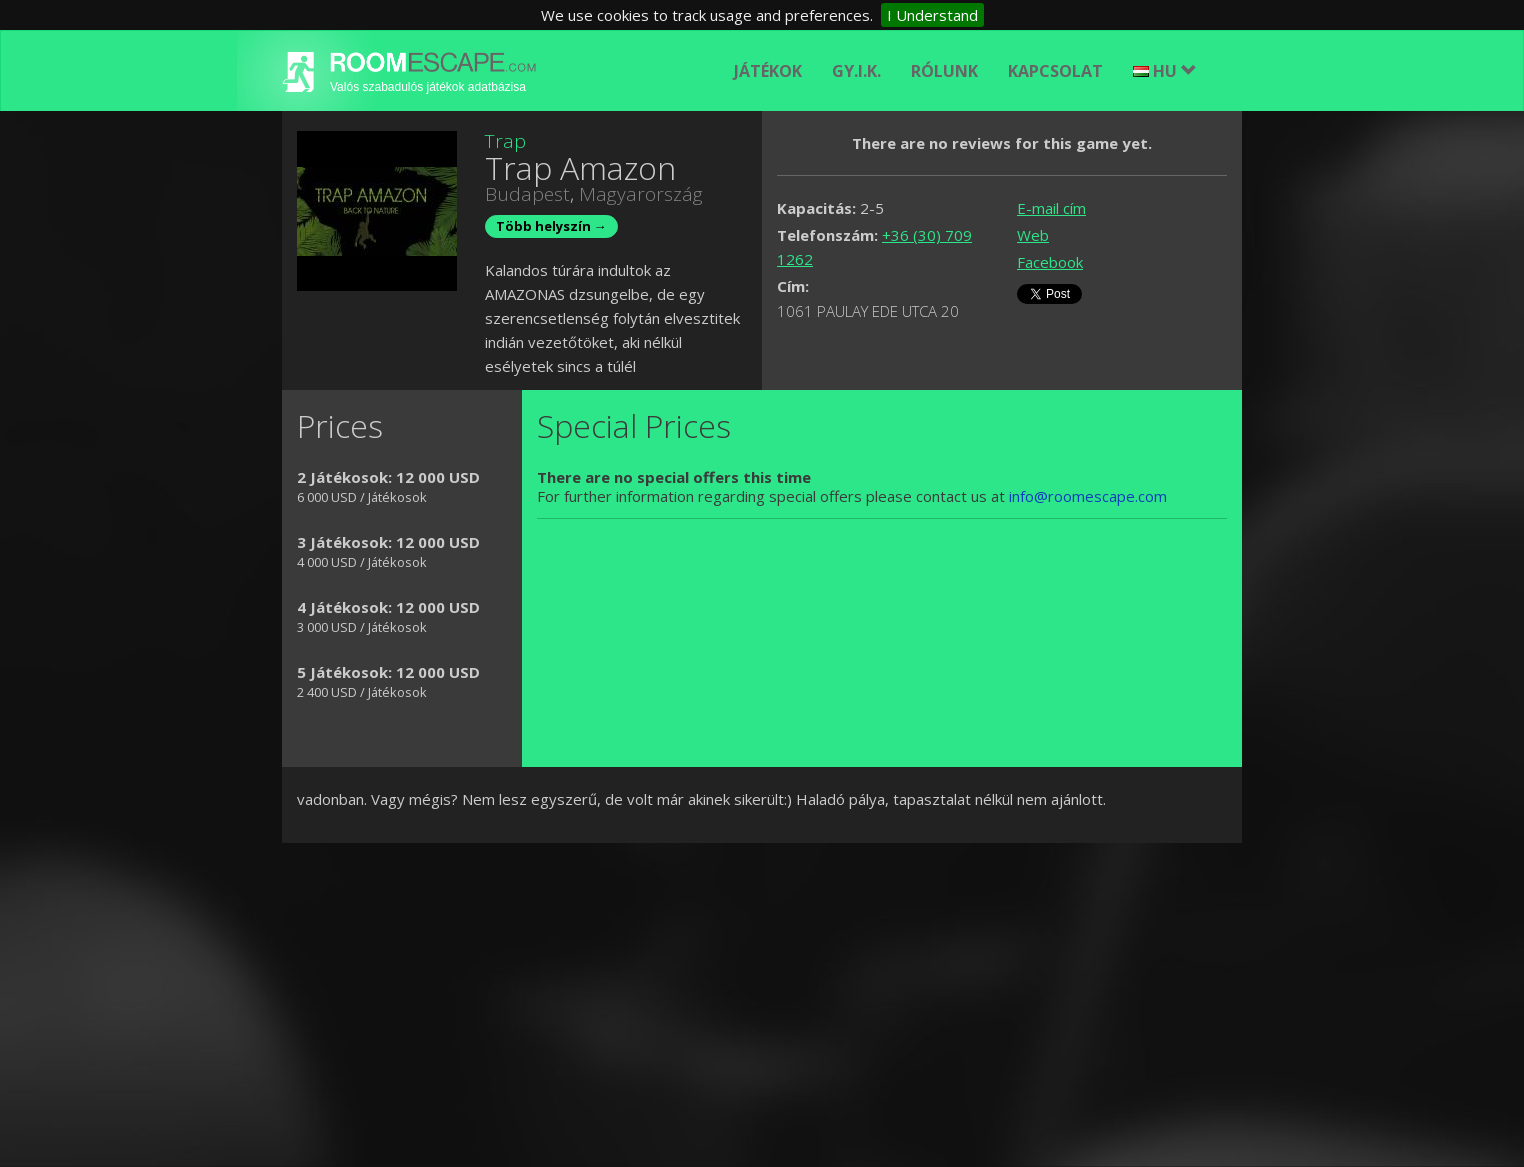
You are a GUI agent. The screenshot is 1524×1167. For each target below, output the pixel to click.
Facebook (1050, 262)
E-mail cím (1051, 208)
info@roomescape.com (1088, 496)
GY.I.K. (856, 71)
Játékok (768, 71)
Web (1033, 235)
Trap (505, 141)
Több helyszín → (551, 226)
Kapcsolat (1055, 71)
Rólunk (944, 71)
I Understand (932, 15)
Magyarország (641, 194)
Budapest (527, 194)
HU (1165, 71)
